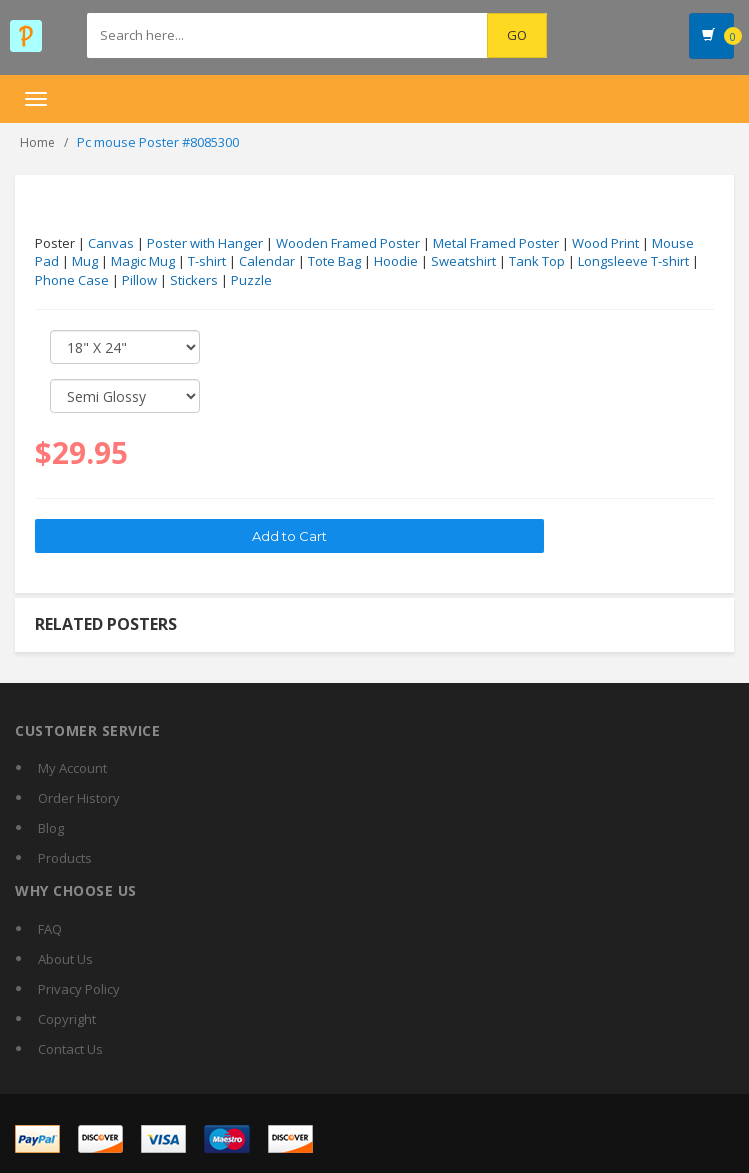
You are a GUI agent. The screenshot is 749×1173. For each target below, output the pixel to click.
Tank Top (537, 261)
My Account (72, 768)
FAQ (50, 929)
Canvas (111, 243)
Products (65, 858)
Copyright (67, 1019)
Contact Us (70, 1049)
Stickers (194, 280)
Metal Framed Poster (496, 243)
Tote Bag (334, 261)
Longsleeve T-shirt (633, 261)
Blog (51, 828)
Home (37, 142)
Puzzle (251, 280)
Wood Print (605, 243)
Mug (85, 261)
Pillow (139, 280)
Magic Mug (143, 261)
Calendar (267, 261)
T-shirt (207, 261)
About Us (65, 959)
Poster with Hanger (205, 243)
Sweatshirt (463, 261)
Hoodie (396, 261)
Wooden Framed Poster (348, 243)
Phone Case (72, 280)
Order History (79, 798)
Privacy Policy (79, 989)
